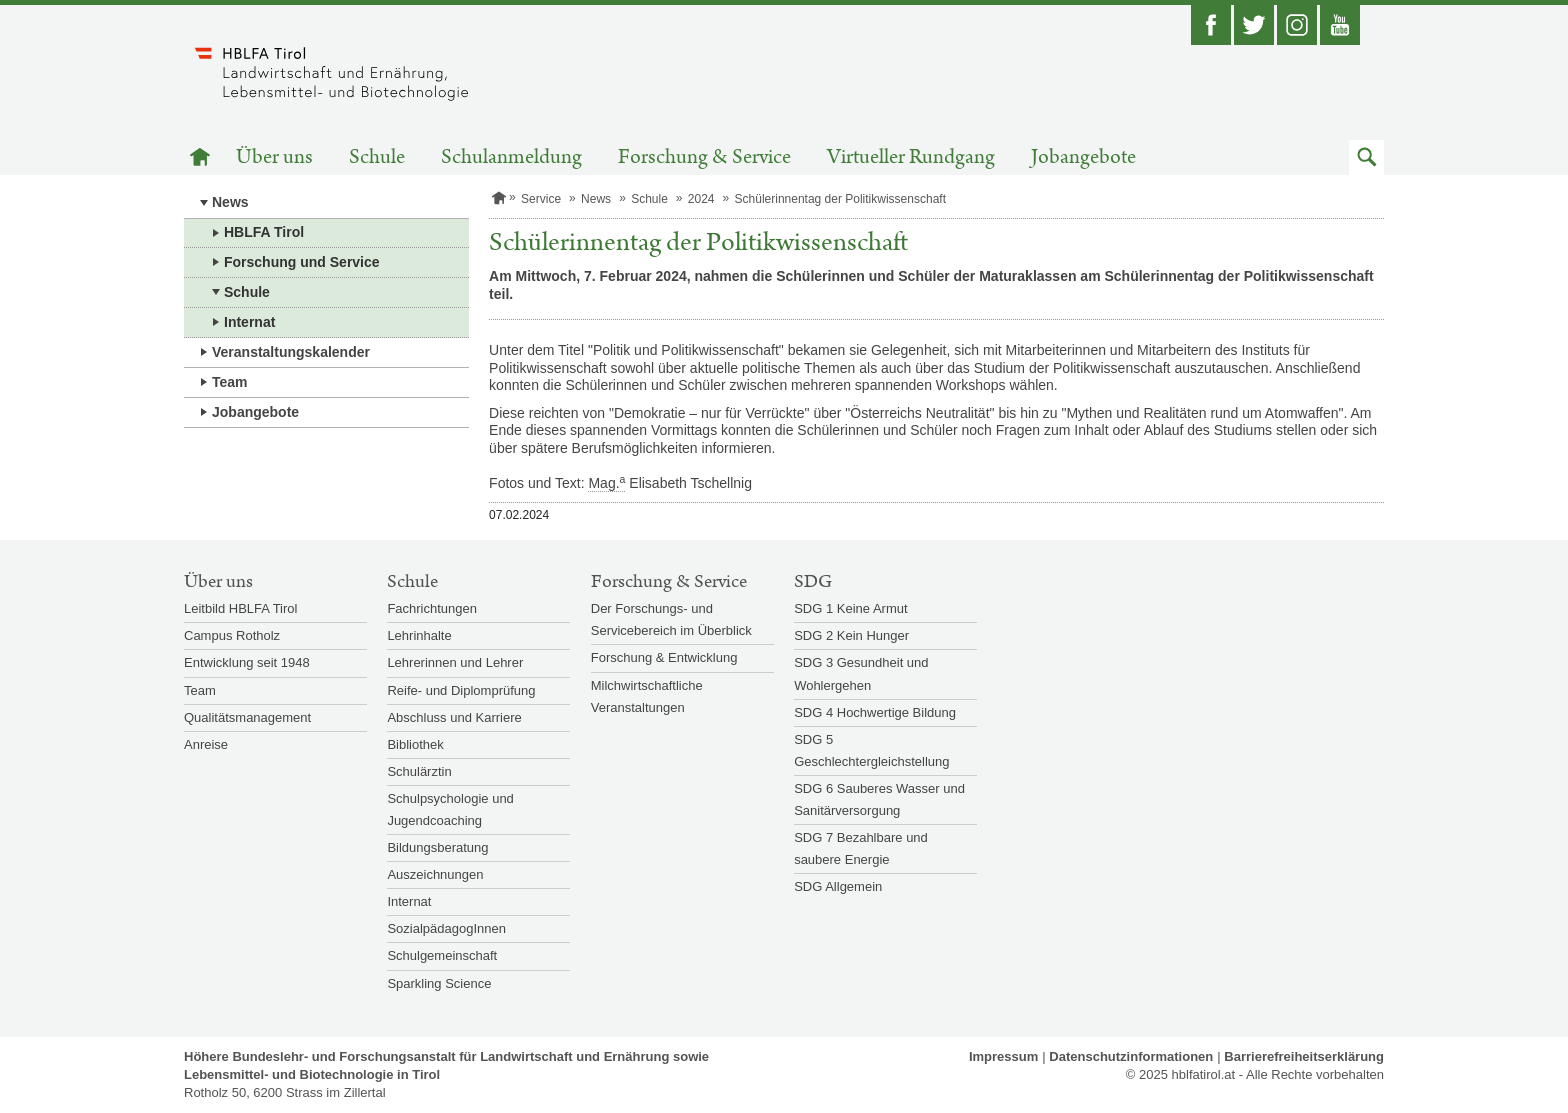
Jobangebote (1083, 157)
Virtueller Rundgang (911, 157)
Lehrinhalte (419, 635)
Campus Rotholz (232, 635)
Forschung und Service (302, 262)
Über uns (274, 157)
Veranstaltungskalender (291, 352)
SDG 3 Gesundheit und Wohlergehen (861, 673)
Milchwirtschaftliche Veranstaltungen (647, 696)
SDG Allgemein (838, 886)
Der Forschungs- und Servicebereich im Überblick (671, 619)
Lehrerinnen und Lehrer (455, 662)
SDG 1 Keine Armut (850, 608)
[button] (1366, 157)
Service (541, 199)
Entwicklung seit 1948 (247, 662)
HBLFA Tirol (264, 232)
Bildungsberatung (437, 847)
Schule (377, 157)
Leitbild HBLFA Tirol (240, 608)
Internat (249, 322)
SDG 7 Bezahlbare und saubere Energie (861, 848)
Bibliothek (415, 744)
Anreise (206, 744)
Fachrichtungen (432, 608)
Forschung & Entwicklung (664, 657)
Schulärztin (419, 771)
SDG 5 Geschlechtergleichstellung (871, 750)
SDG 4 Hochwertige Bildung (875, 712)
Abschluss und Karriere (454, 717)
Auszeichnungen (435, 874)
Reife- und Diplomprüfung (461, 690)
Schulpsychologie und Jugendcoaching (450, 809)
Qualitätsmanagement (247, 717)
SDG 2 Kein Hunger (851, 635)
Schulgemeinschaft (442, 955)
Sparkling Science (439, 983)
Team (230, 382)
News (230, 202)
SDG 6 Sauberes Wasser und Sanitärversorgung (879, 799)
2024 (701, 199)
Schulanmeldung (511, 157)
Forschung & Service (704, 157)
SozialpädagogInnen (446, 928)
